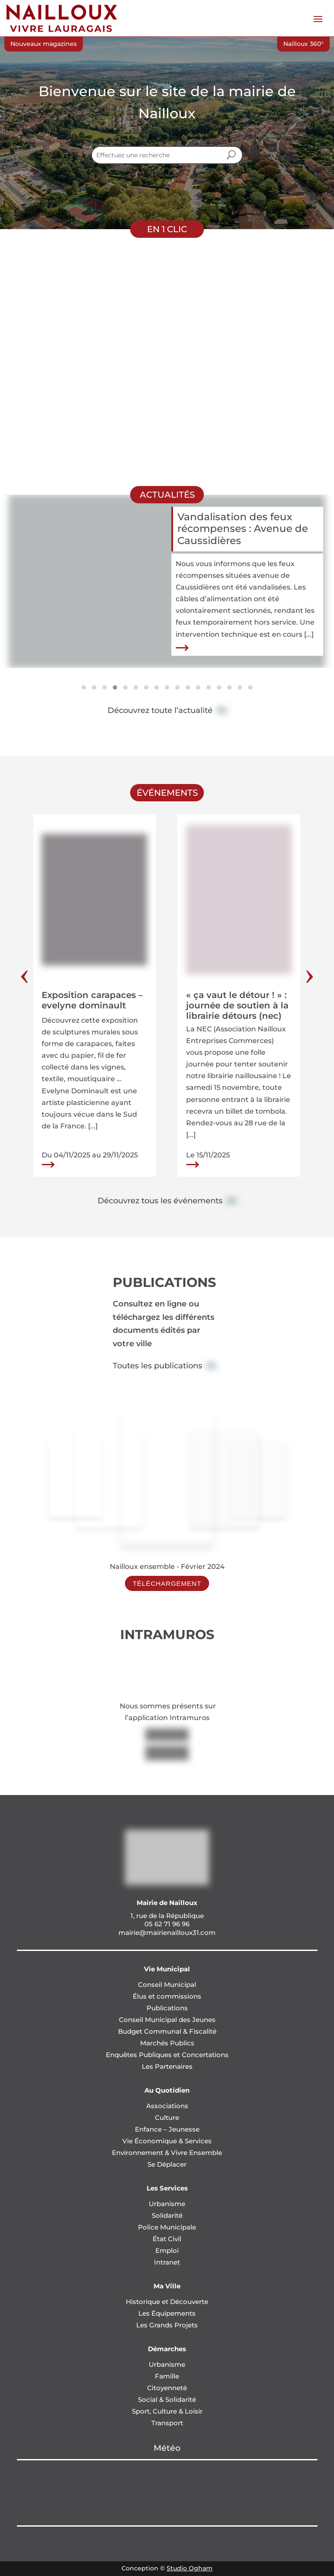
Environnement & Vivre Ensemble (167, 2152)
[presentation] (24, 977)
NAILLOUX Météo (167, 2492)
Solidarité (167, 2215)
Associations (167, 2106)
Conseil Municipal (167, 1984)
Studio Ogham (190, 2568)
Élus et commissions (167, 1996)
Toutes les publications (157, 1366)
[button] (84, 687)
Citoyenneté (167, 2388)
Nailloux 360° (303, 44)
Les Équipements (167, 2313)
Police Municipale (167, 2227)
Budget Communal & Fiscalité (167, 2031)
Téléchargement (167, 1583)
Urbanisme (167, 2204)
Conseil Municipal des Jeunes (167, 2019)
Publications (167, 2008)
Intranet (167, 2262)
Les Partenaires (167, 2066)
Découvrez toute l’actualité (160, 710)
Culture (167, 2117)
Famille (167, 2376)
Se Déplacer (167, 2164)
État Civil (167, 2239)
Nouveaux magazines (43, 44)
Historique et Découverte (167, 2301)
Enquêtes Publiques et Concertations (167, 2055)
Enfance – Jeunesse (167, 2129)
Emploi (167, 2250)
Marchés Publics (167, 2043)
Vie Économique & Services (167, 2141)
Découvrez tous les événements (160, 1200)
